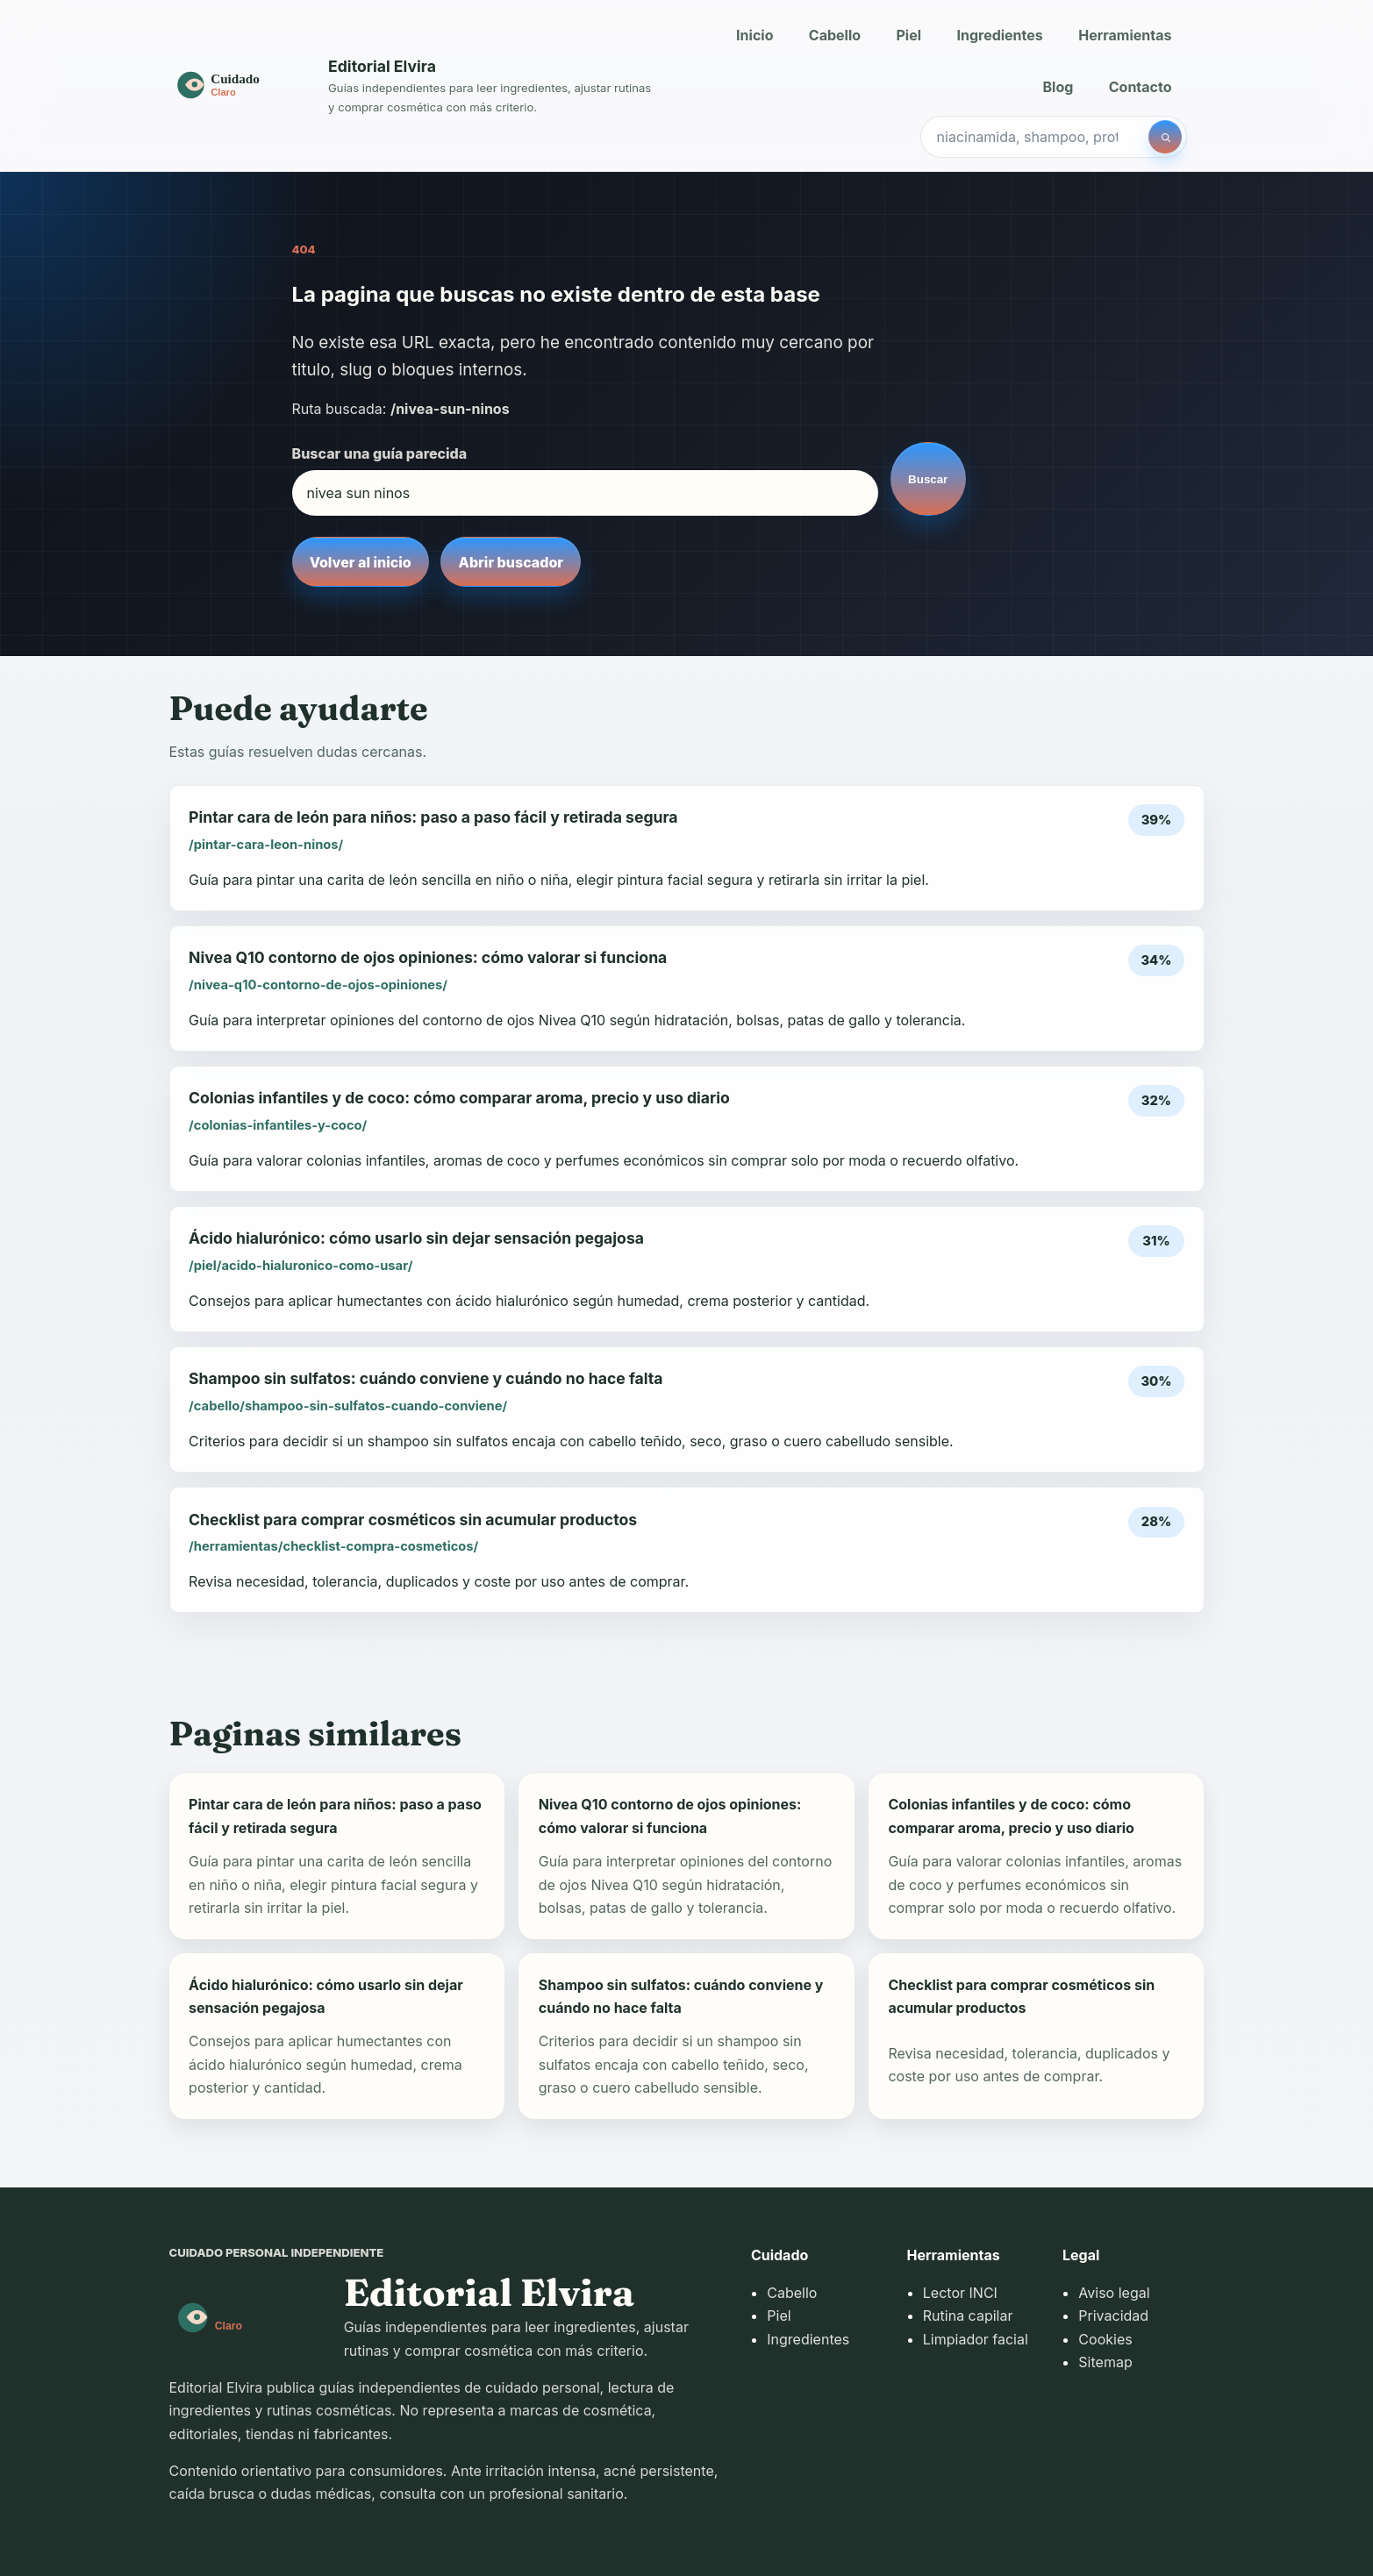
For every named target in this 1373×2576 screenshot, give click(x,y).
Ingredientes (999, 35)
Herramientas (1124, 35)
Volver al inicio (360, 562)
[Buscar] (1165, 136)
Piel (908, 35)
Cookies (1105, 2339)
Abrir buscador (511, 562)
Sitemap (1105, 2362)
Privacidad (1113, 2315)
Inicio (754, 35)
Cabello (835, 35)
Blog (1058, 87)
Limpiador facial (975, 2339)
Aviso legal (1113, 2292)
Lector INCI (960, 2292)
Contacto (1140, 87)
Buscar (928, 479)
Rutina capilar (968, 2315)
